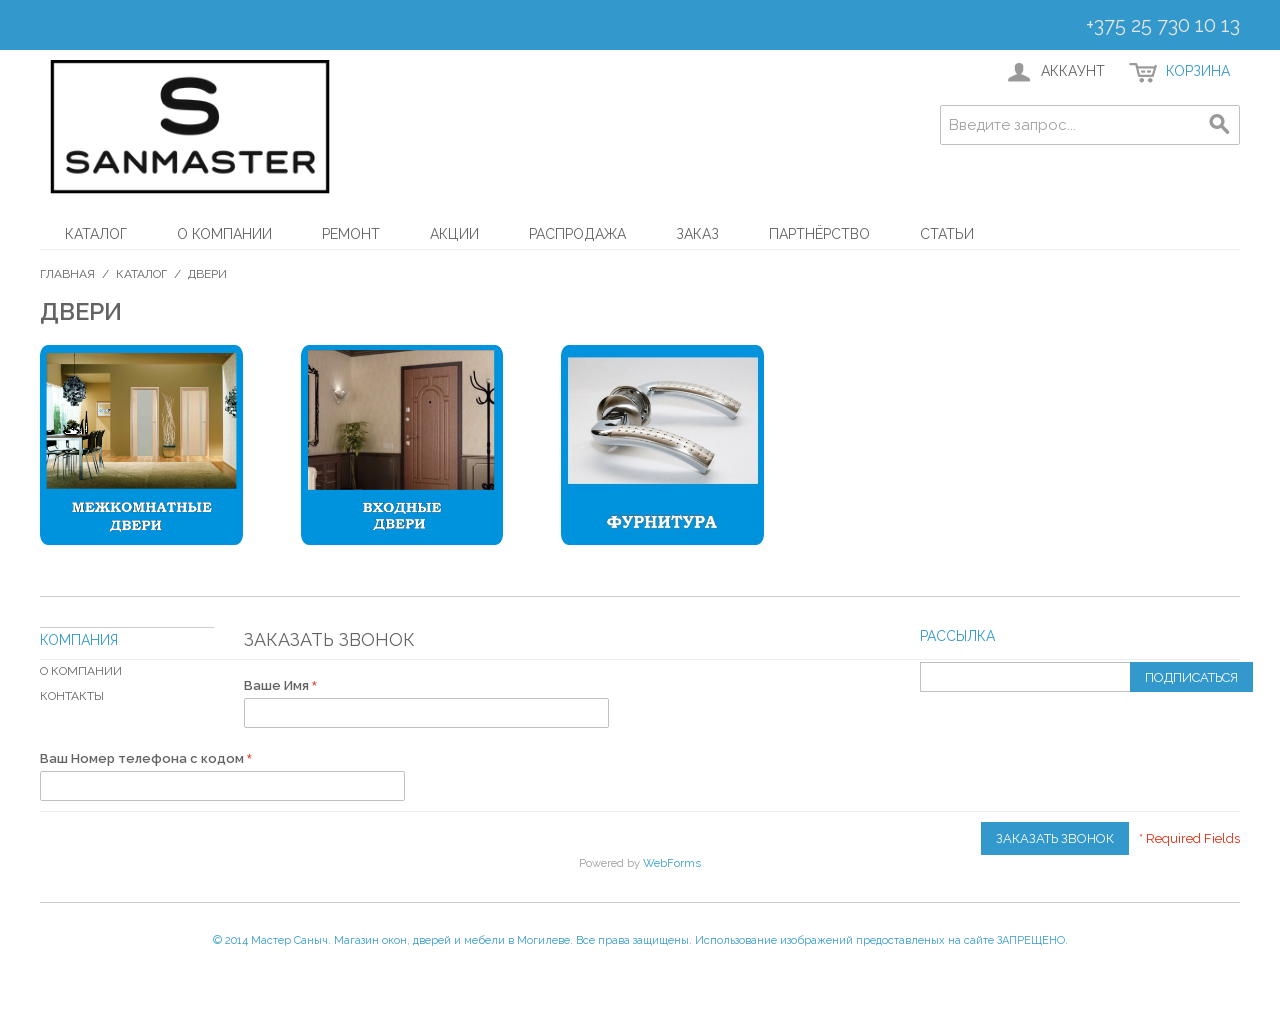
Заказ (697, 234)
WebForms (672, 863)
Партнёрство (819, 234)
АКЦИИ (454, 234)
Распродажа (577, 234)
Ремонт (351, 234)
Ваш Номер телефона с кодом (143, 758)
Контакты (72, 696)
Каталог (96, 234)
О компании (224, 234)
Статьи (947, 234)
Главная (67, 274)
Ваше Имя (278, 685)
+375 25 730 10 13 (1163, 25)
